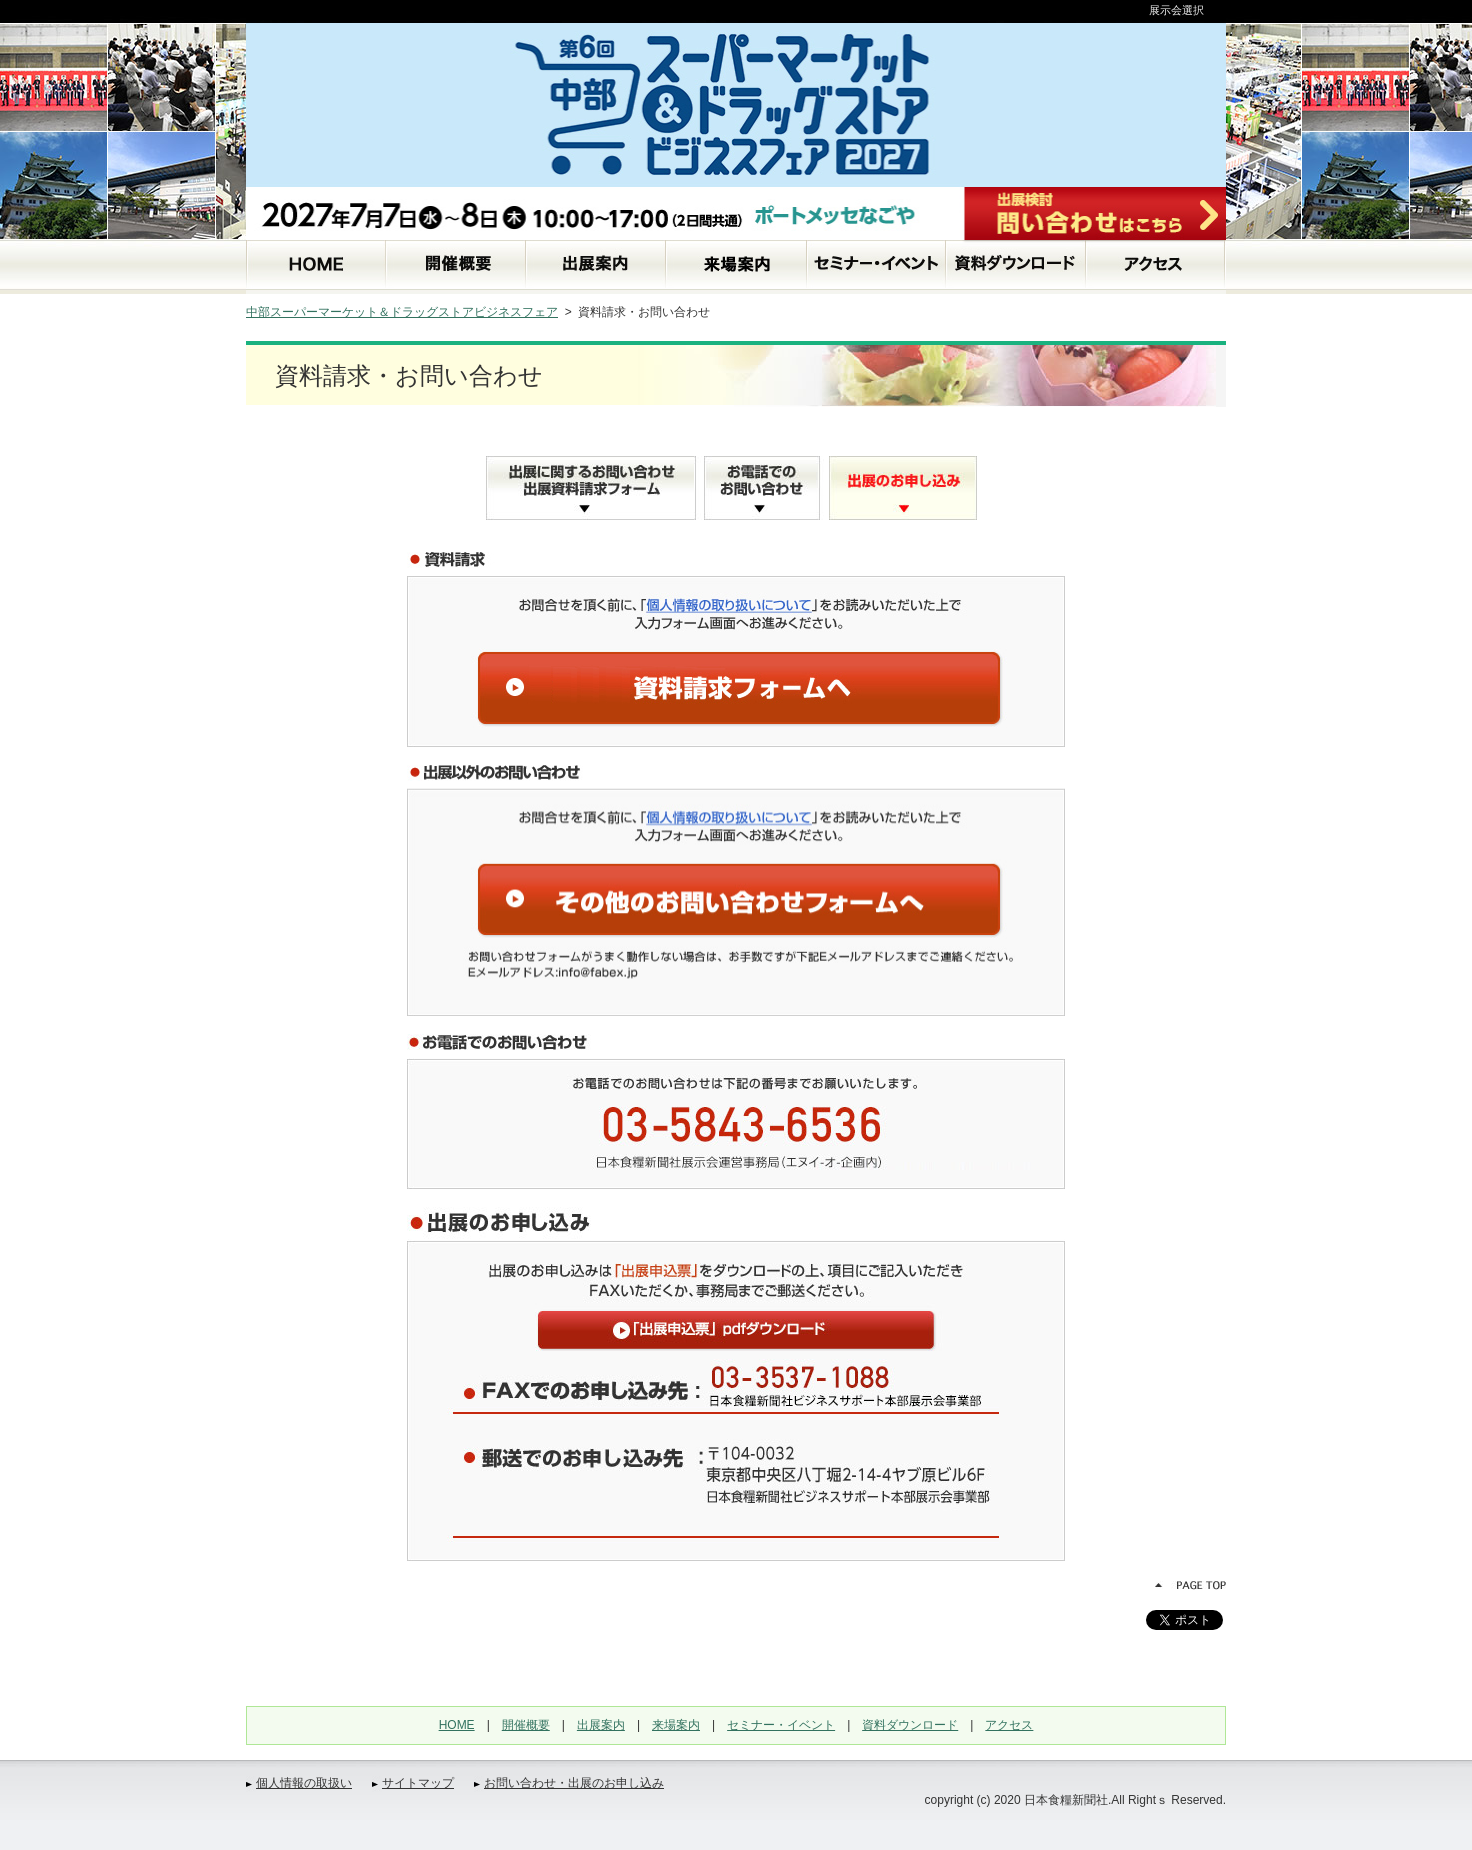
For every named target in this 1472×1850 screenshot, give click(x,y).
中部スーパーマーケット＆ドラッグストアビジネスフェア (402, 312)
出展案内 (601, 1725)
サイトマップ (418, 1783)
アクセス (1009, 1725)
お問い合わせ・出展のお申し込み (574, 1783)
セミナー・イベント (781, 1725)
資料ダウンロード (910, 1725)
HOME (457, 1725)
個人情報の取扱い (304, 1783)
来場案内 (676, 1725)
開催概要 (526, 1725)
